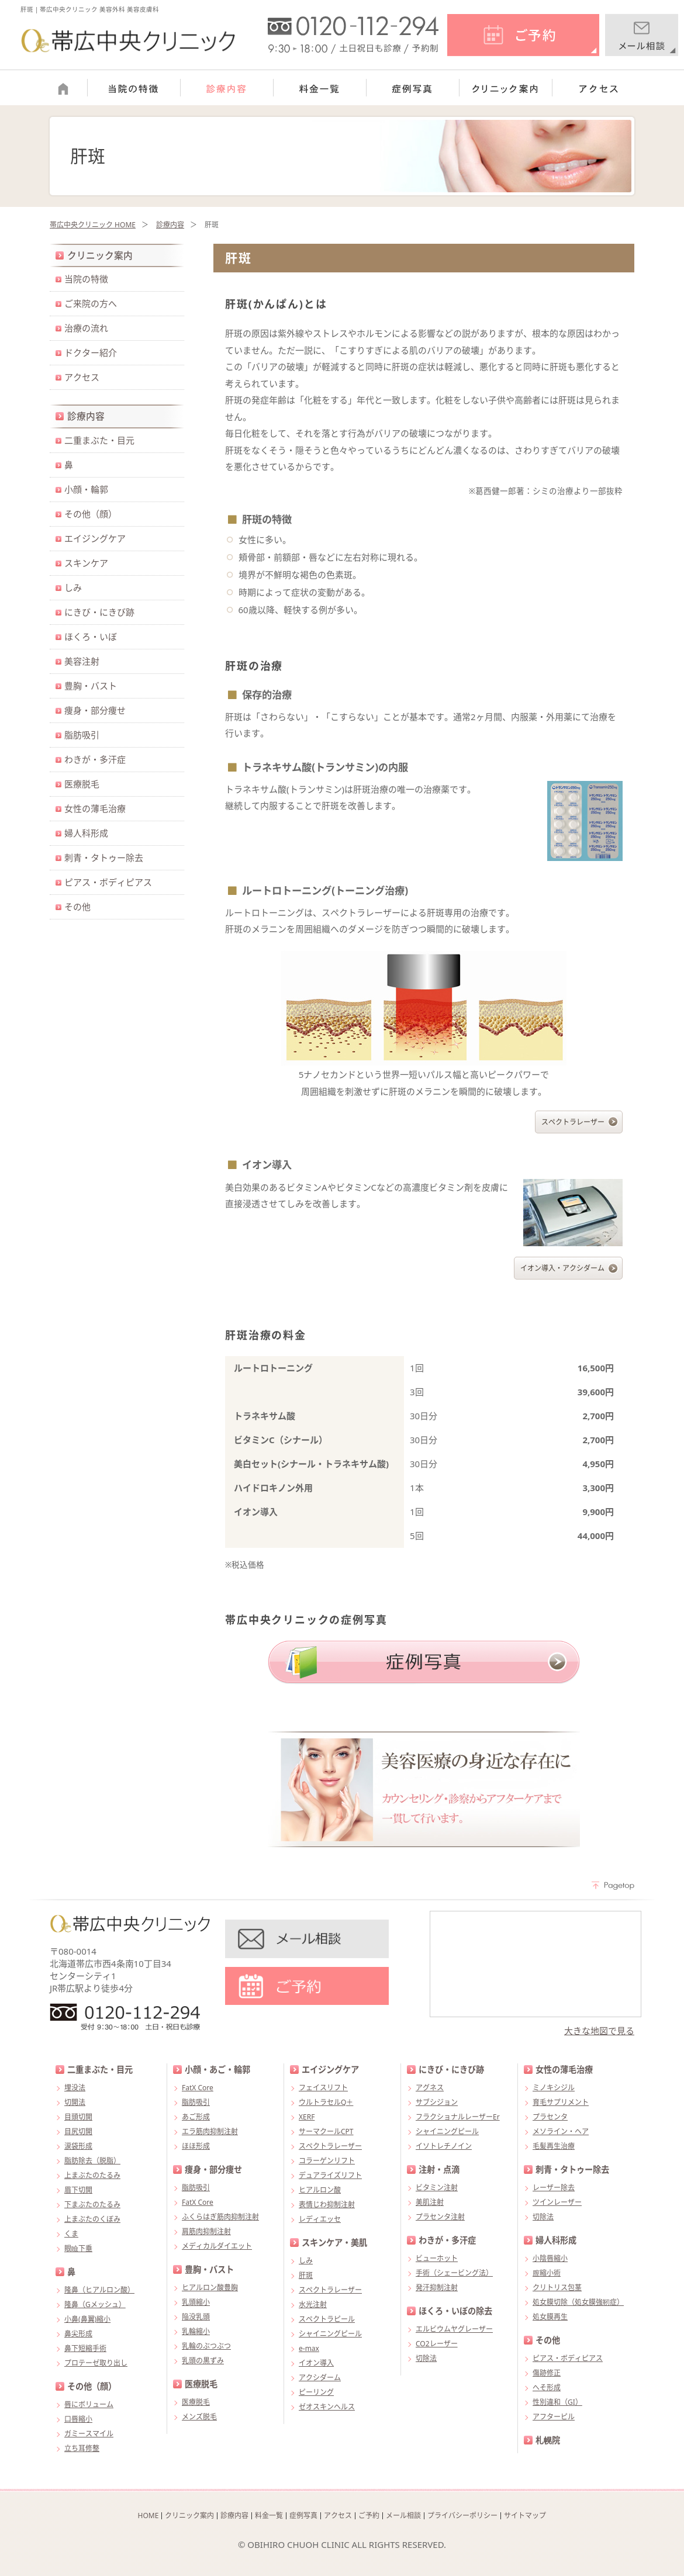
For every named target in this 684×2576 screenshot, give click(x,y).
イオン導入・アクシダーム (562, 1268)
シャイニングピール (330, 2334)
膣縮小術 (547, 2273)
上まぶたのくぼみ (92, 2219)
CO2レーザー (437, 2344)
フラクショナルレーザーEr (458, 2117)
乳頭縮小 (196, 2302)
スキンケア (86, 563)
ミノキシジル (554, 2088)
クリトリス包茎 (557, 2288)
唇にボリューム (88, 2404)
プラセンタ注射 (440, 2217)
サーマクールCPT (326, 2131)
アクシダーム (320, 2378)
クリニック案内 (100, 255)
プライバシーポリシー (462, 2515)
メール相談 (403, 2515)
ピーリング (316, 2392)
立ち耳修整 (81, 2448)
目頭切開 (78, 2117)
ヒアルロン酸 (320, 2190)
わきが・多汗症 (95, 759)
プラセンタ (550, 2117)
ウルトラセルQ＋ (326, 2102)
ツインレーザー (557, 2202)
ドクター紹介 (90, 352)
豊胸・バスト (90, 685)
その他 (77, 906)
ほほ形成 (196, 2146)
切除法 (426, 2358)
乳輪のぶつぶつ (206, 2346)
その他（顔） (90, 514)
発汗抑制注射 (437, 2288)
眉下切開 (78, 2190)
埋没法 (74, 2088)
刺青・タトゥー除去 (103, 857)
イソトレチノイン (444, 2146)
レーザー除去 (554, 2188)
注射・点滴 (439, 2169)
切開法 (74, 2102)
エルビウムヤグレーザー (454, 2329)
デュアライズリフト (330, 2175)
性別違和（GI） (557, 2402)
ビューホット (437, 2258)
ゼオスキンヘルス (327, 2407)
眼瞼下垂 (78, 2248)
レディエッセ (320, 2219)
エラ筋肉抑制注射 (210, 2131)
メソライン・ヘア (561, 2131)
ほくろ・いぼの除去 (455, 2310)
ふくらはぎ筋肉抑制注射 (220, 2217)
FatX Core (197, 2088)
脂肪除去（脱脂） (92, 2161)
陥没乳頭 (196, 2317)
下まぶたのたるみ (92, 2205)
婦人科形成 (86, 833)
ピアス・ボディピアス (108, 882)
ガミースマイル (88, 2434)
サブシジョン (437, 2102)
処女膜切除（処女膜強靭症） (578, 2302)
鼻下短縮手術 (85, 2348)
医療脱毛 (81, 784)
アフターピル (554, 2417)
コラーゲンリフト (327, 2161)
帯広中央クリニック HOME (93, 225)
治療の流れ (86, 328)
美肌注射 (430, 2202)
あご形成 (196, 2117)
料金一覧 (269, 2515)
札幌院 (548, 2440)
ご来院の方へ (90, 303)
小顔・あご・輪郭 (217, 2069)
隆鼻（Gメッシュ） (95, 2304)
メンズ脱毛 (199, 2417)
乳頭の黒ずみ (203, 2361)
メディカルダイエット (217, 2246)
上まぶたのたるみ (92, 2175)
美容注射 (81, 661)
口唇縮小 (78, 2419)
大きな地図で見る (599, 2030)
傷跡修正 (547, 2373)
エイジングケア (95, 538)
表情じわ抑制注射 (327, 2205)
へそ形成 (547, 2387)
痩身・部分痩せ (95, 710)
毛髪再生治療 (554, 2146)
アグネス (430, 2088)
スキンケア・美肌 (334, 2242)
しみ (73, 587)
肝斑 (306, 2275)
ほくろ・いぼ (90, 636)
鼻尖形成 (78, 2334)
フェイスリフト (323, 2088)
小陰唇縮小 (550, 2258)
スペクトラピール (327, 2319)
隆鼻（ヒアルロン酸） (99, 2290)
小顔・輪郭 (86, 489)
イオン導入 (316, 2363)
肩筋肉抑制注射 (206, 2231)
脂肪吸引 (81, 735)
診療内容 (170, 225)
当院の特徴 (86, 279)
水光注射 (313, 2304)
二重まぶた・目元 (99, 440)
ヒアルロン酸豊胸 (210, 2288)
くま (71, 2234)
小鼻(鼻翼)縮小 (87, 2319)
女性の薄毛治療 (95, 808)
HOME (148, 2515)
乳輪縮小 (196, 2331)
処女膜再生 (550, 2317)
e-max (309, 2348)
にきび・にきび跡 (99, 612)
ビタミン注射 (437, 2188)
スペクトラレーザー (572, 1122)
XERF (307, 2117)
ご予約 (368, 2515)
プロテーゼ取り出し (95, 2363)
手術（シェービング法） (454, 2273)
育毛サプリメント (561, 2102)
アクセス (81, 377)
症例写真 (303, 2515)
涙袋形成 (78, 2146)
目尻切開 (78, 2131)
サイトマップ (525, 2515)
